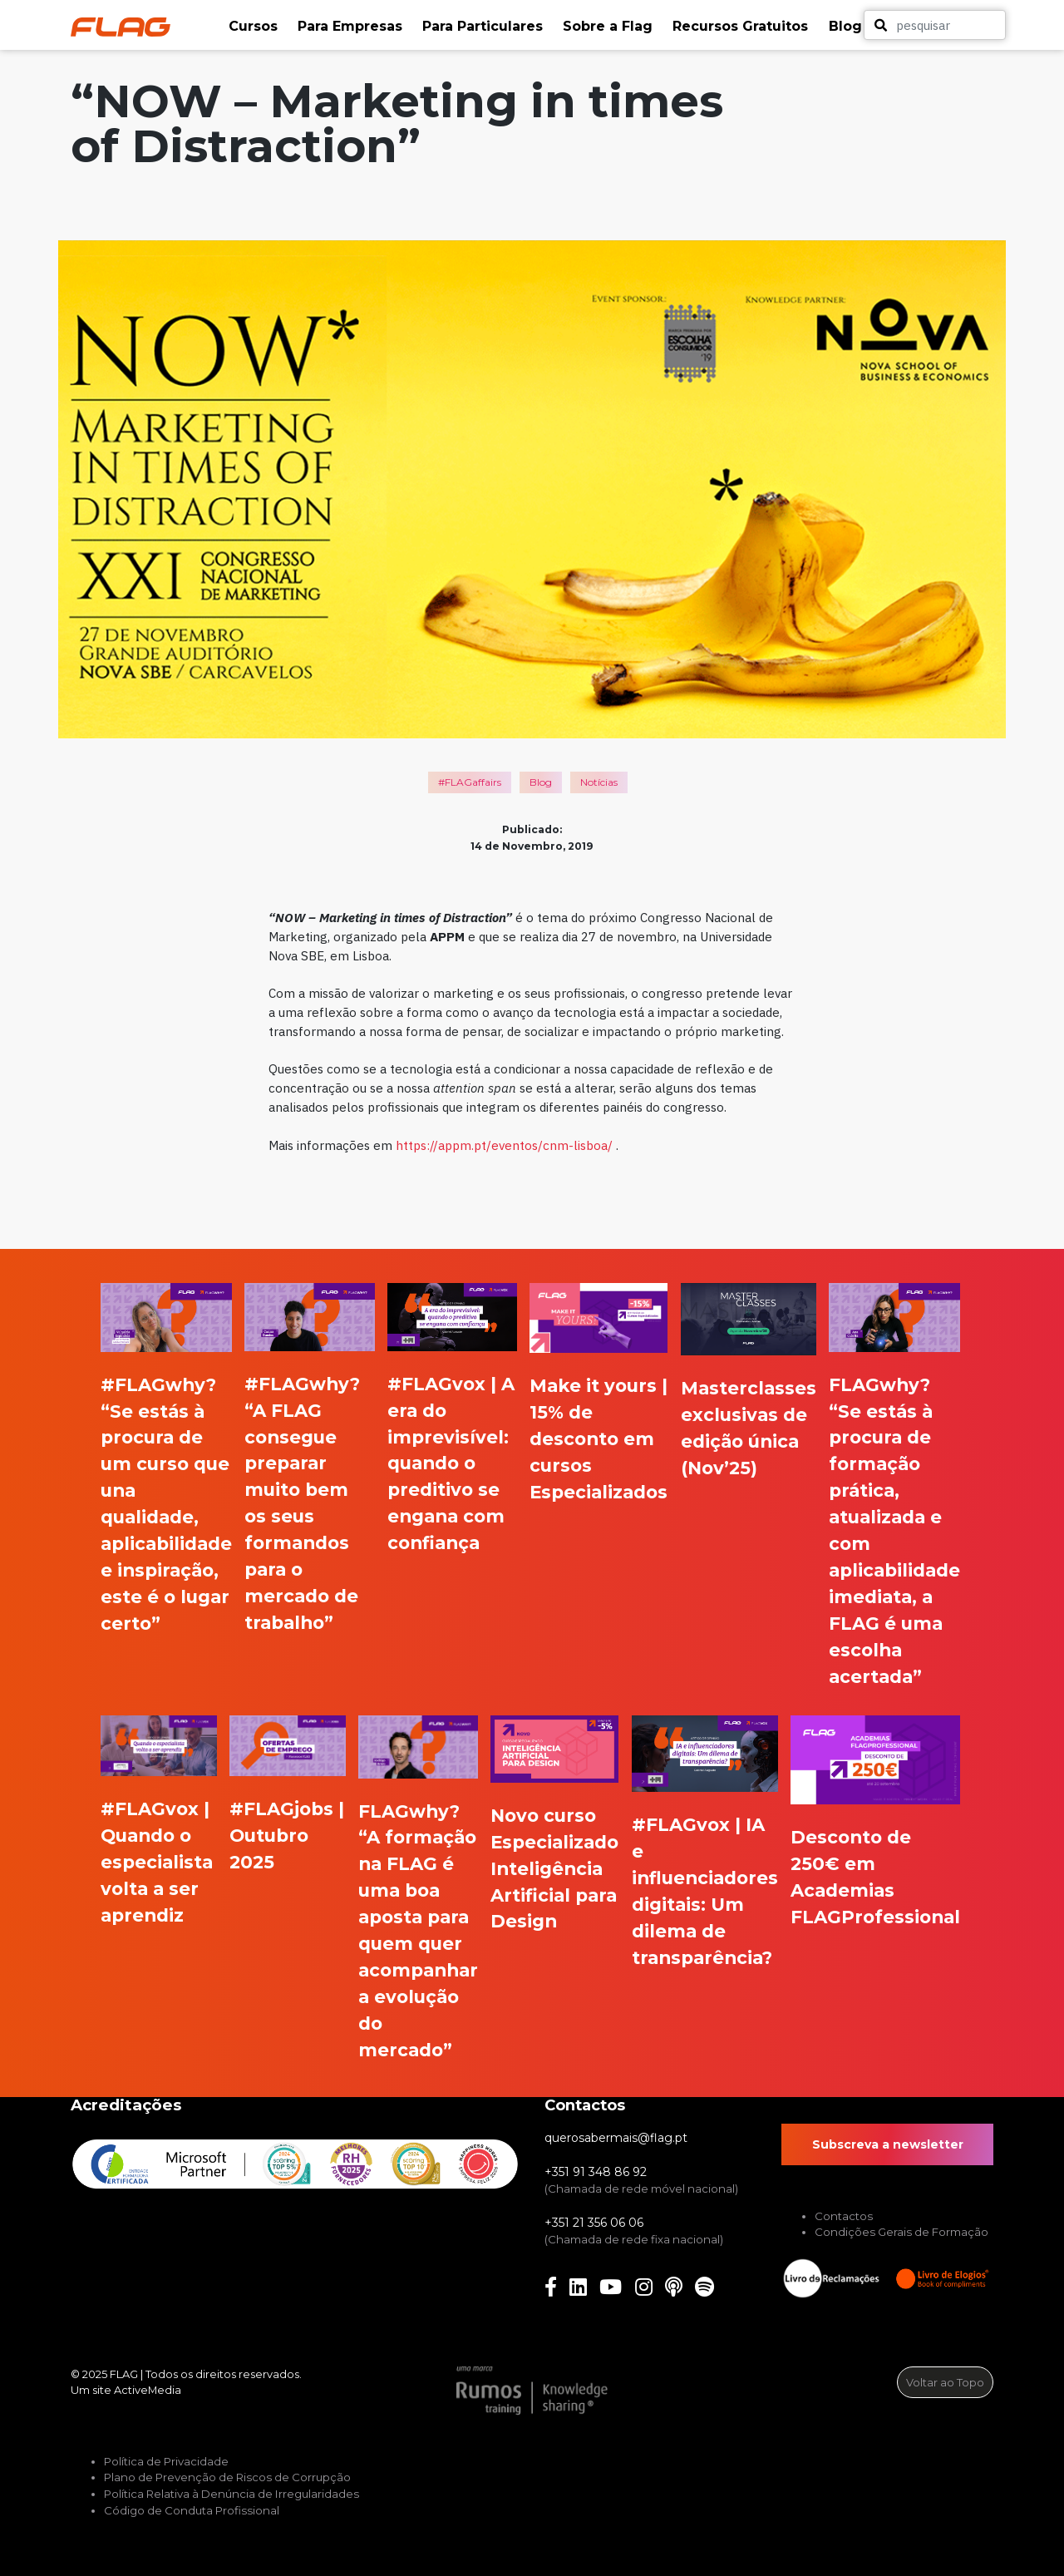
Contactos (844, 2216)
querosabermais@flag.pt (615, 2137)
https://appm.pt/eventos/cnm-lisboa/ (504, 1145)
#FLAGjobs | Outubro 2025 (286, 1835)
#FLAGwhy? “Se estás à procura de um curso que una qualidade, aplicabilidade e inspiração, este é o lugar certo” (166, 1504)
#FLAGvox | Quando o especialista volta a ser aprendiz (157, 1862)
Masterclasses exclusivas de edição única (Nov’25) (748, 1427)
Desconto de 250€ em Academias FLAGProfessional (875, 1876)
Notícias (599, 782)
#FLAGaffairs (469, 782)
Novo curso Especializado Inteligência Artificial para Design (554, 1868)
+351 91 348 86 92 (595, 2171)
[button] (254, 26)
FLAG (124, 2374)
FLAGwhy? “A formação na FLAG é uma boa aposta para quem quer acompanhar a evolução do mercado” (418, 1930)
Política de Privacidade (166, 2461)
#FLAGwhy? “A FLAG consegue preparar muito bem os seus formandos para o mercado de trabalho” (302, 1503)
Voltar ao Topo (945, 2382)
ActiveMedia (147, 2389)
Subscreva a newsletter (887, 2144)
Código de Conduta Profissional (191, 2510)
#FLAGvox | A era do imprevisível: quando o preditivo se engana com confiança (451, 1463)
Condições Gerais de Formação (901, 2231)
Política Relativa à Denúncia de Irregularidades (231, 2493)
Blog (541, 782)
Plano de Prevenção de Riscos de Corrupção (227, 2477)
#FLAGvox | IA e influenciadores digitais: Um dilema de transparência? (705, 1891)
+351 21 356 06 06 (593, 2222)
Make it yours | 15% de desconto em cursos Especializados (598, 1438)
